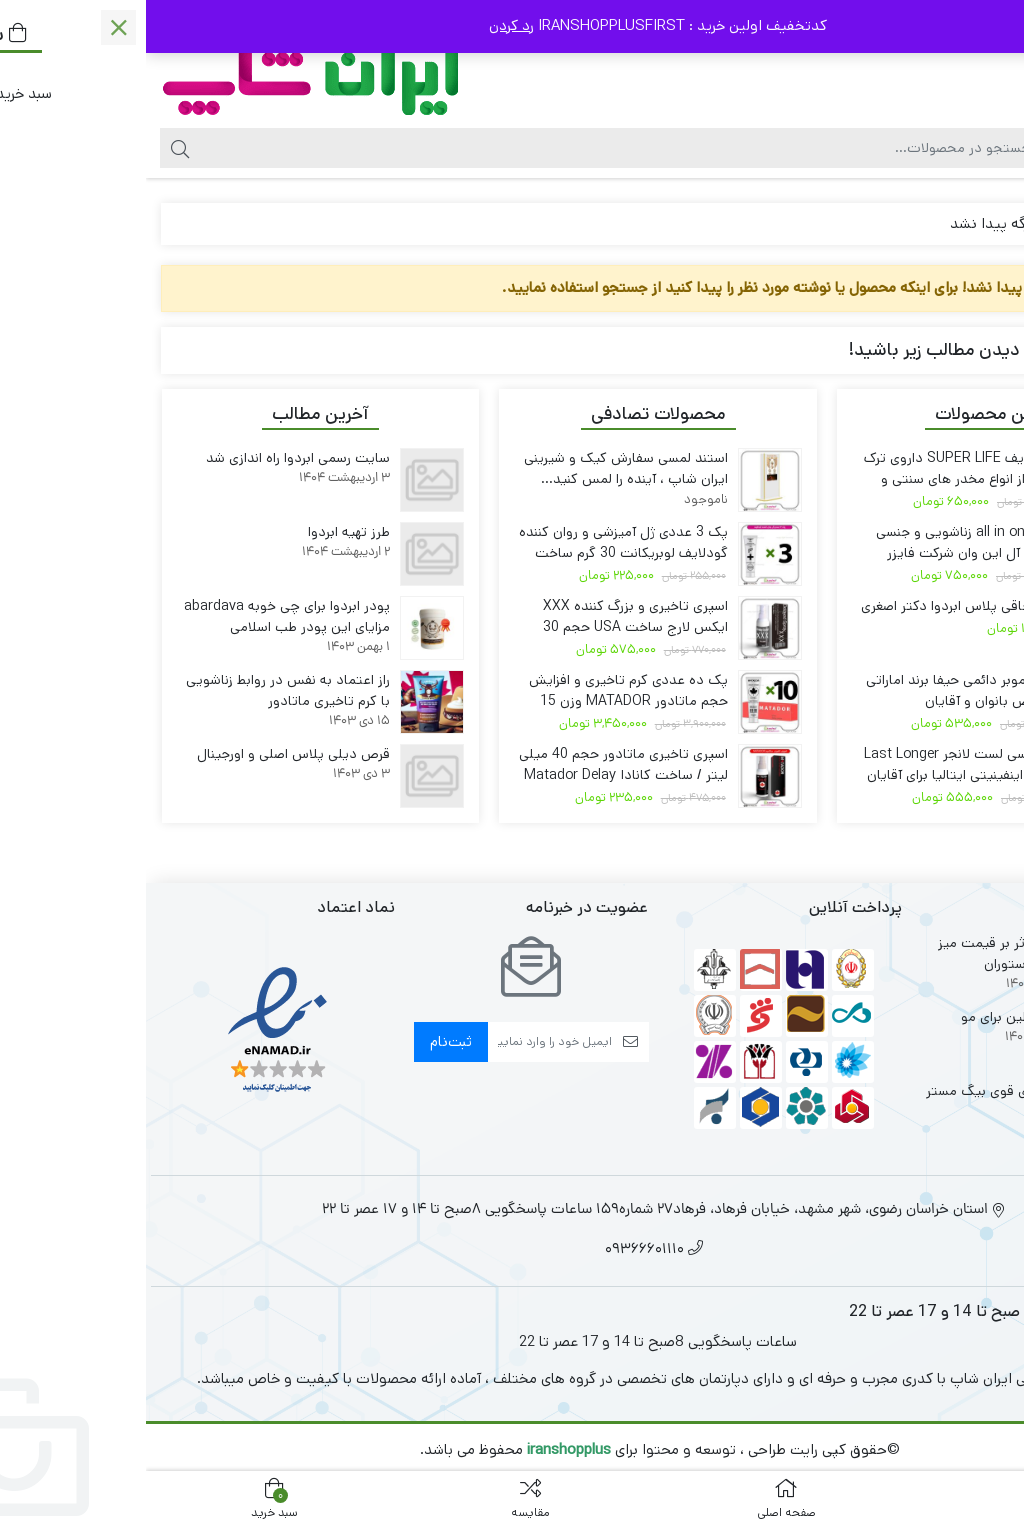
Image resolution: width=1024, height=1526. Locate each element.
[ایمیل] (404, 1042)
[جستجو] (469, 148)
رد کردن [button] (365, 25)
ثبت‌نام (305, 1041)
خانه (985, 223)
